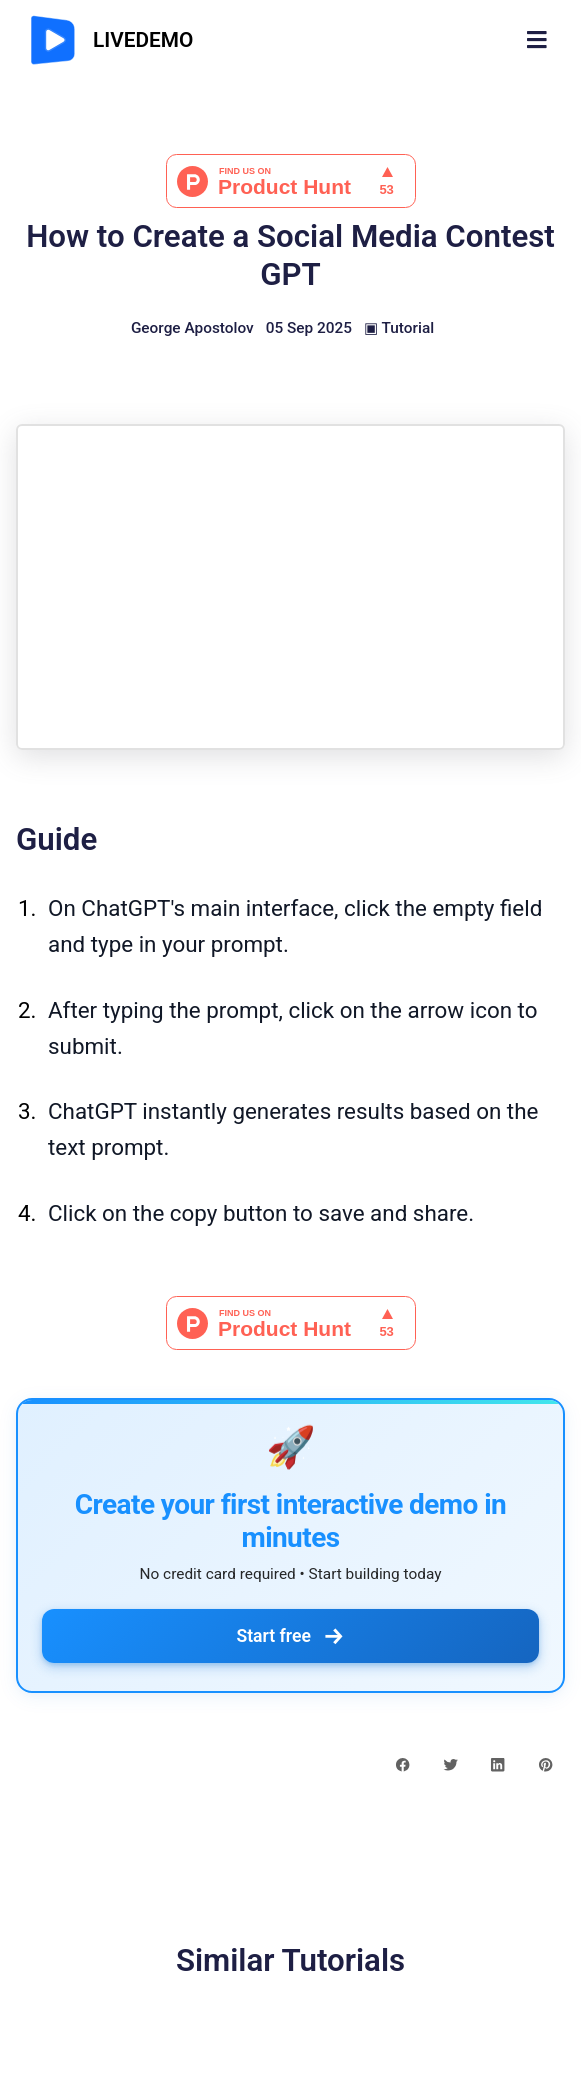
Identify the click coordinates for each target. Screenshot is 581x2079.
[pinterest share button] (545, 1764)
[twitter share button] (450, 1764)
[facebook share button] (402, 1764)
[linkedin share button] (497, 1764)
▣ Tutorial (399, 328)
